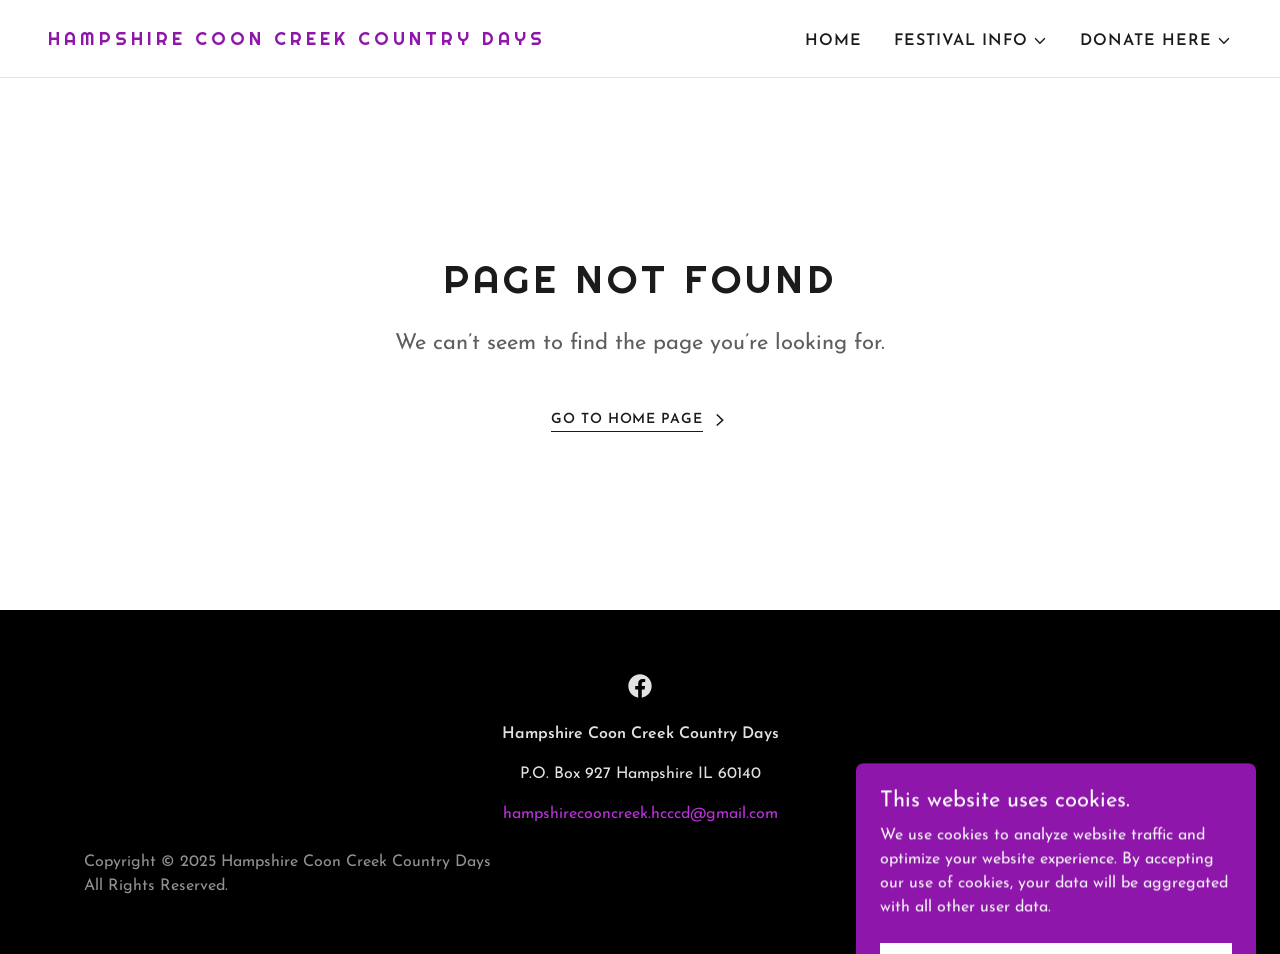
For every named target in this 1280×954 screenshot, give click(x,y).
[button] (971, 41)
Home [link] (833, 41)
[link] (297, 41)
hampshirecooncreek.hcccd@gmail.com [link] (640, 814)
